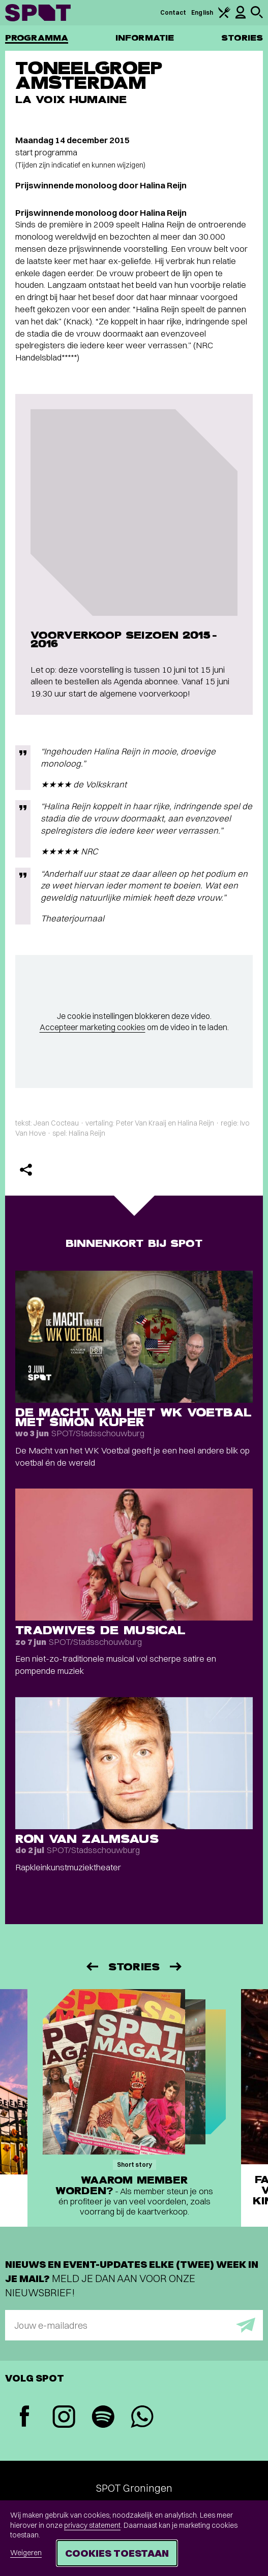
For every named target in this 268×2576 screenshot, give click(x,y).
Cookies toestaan (117, 2553)
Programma (36, 37)
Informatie (144, 37)
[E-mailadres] (134, 2325)
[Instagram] (63, 2417)
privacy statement (92, 2525)
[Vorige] (91, 1966)
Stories (242, 37)
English (202, 12)
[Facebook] (24, 2417)
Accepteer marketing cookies (92, 1027)
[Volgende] (176, 1966)
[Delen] (26, 1169)
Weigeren (26, 2552)
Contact (173, 12)
